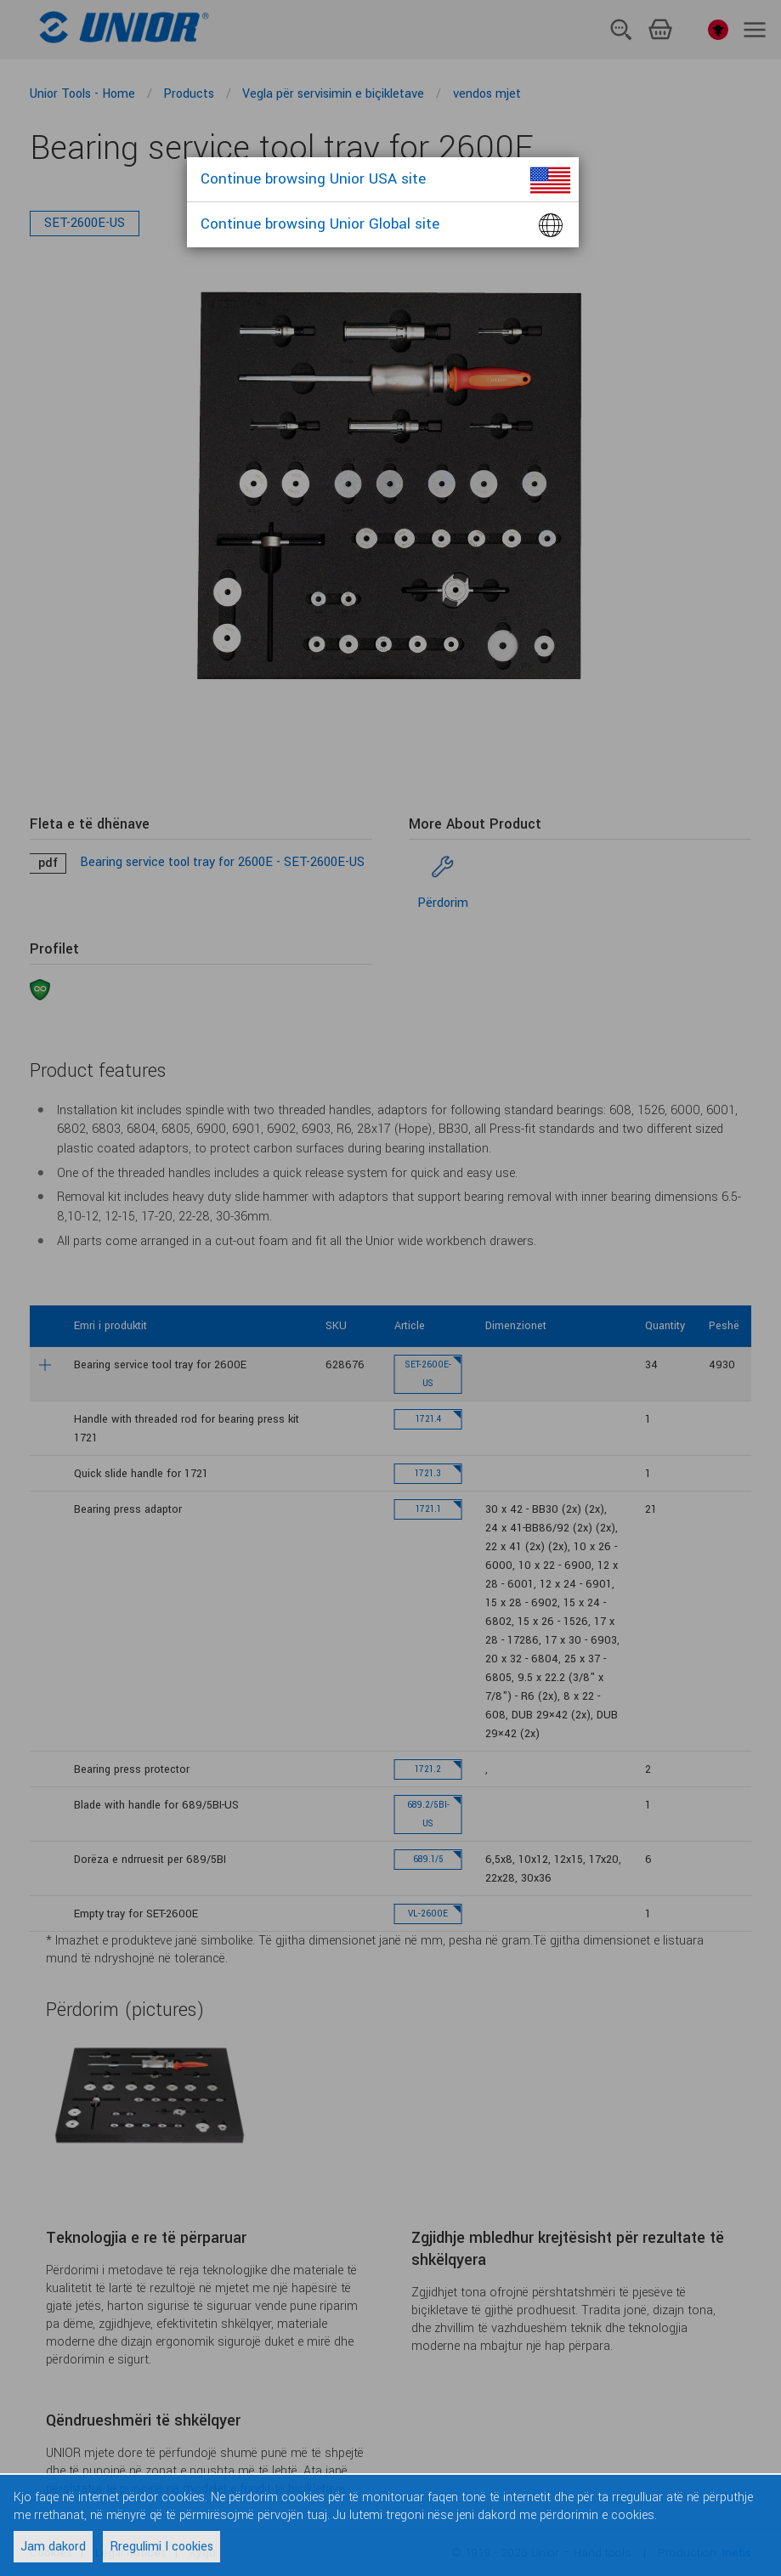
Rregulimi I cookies (161, 2547)
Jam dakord (53, 2547)
